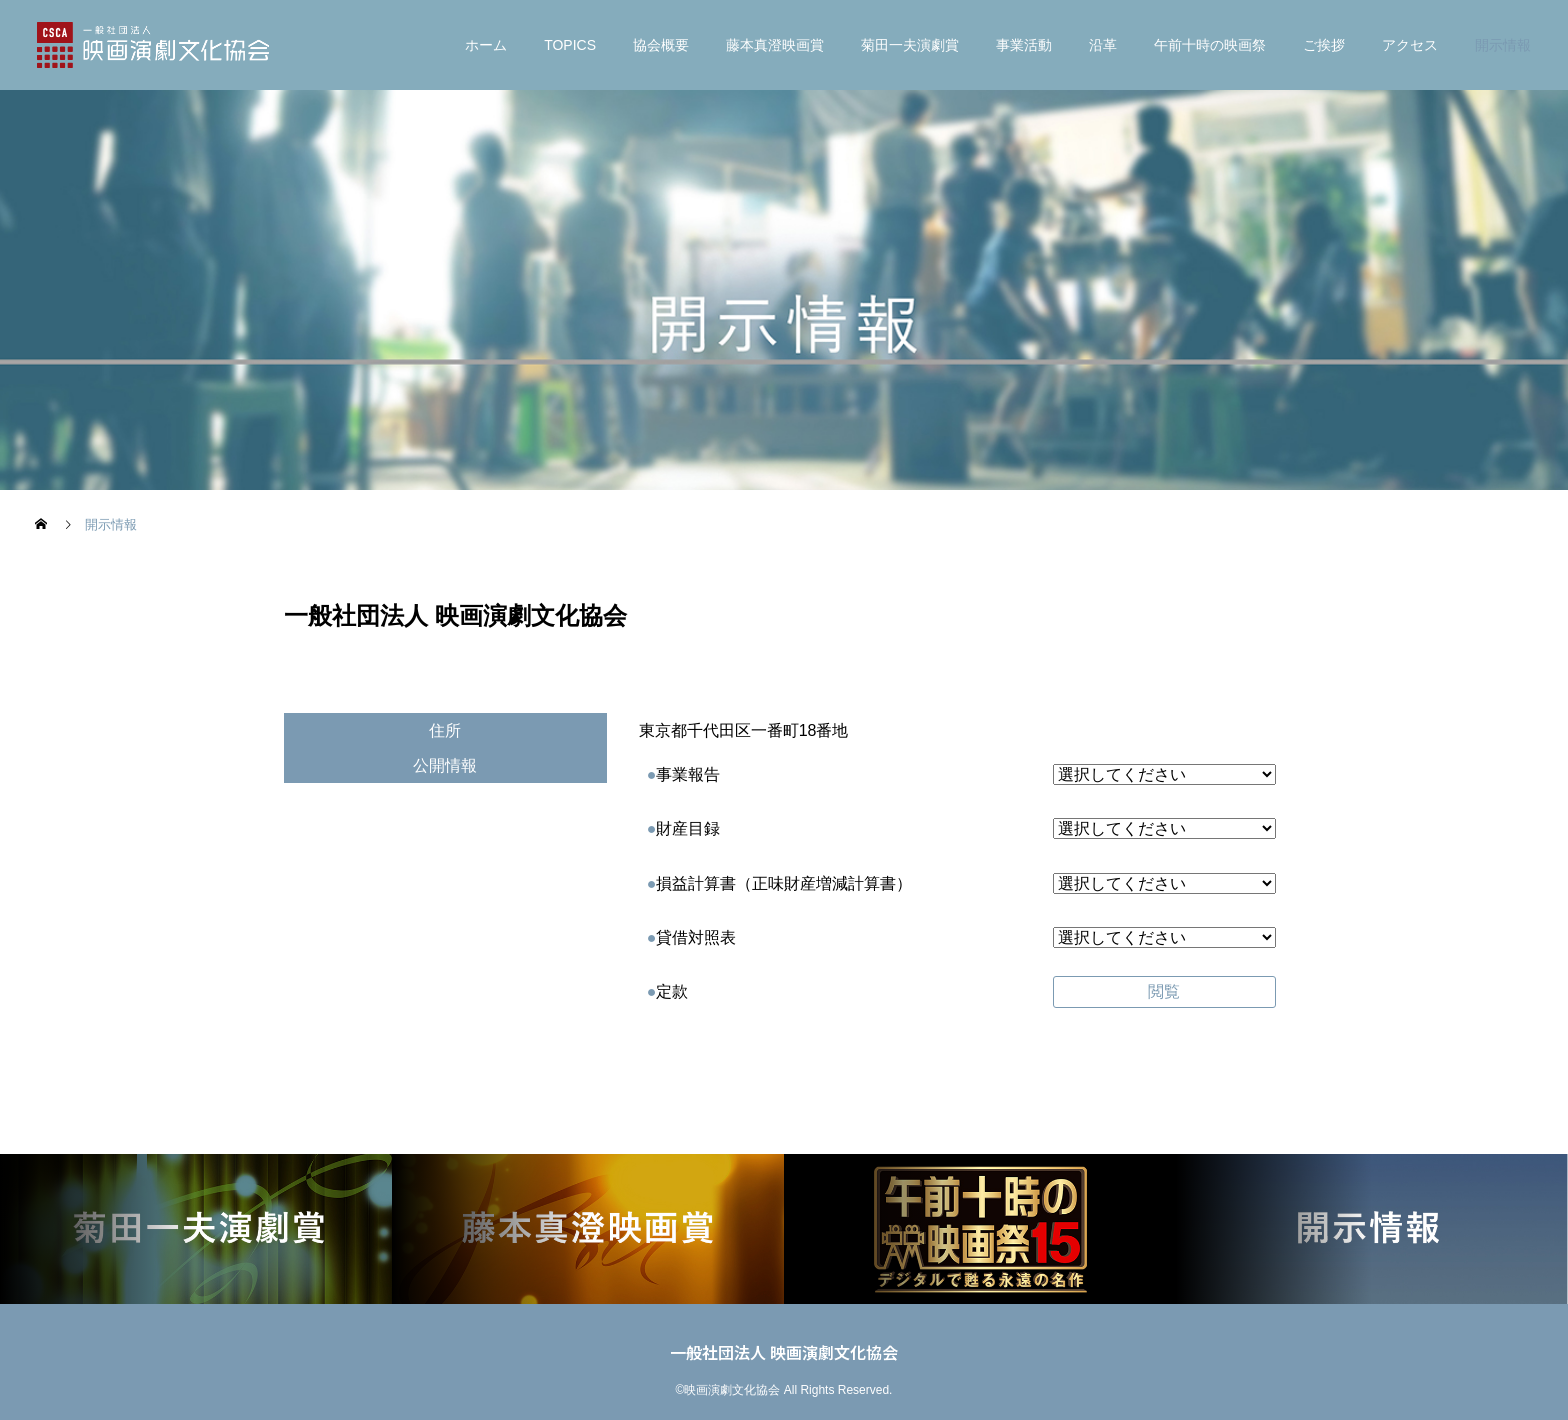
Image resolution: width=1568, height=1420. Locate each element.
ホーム (486, 45)
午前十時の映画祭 (1210, 45)
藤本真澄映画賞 (775, 45)
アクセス (1410, 45)
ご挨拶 (1324, 45)
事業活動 (1024, 45)
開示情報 (1503, 45)
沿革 (1103, 45)
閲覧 (1164, 991)
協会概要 (661, 45)
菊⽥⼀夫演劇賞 (910, 45)
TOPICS (570, 45)
